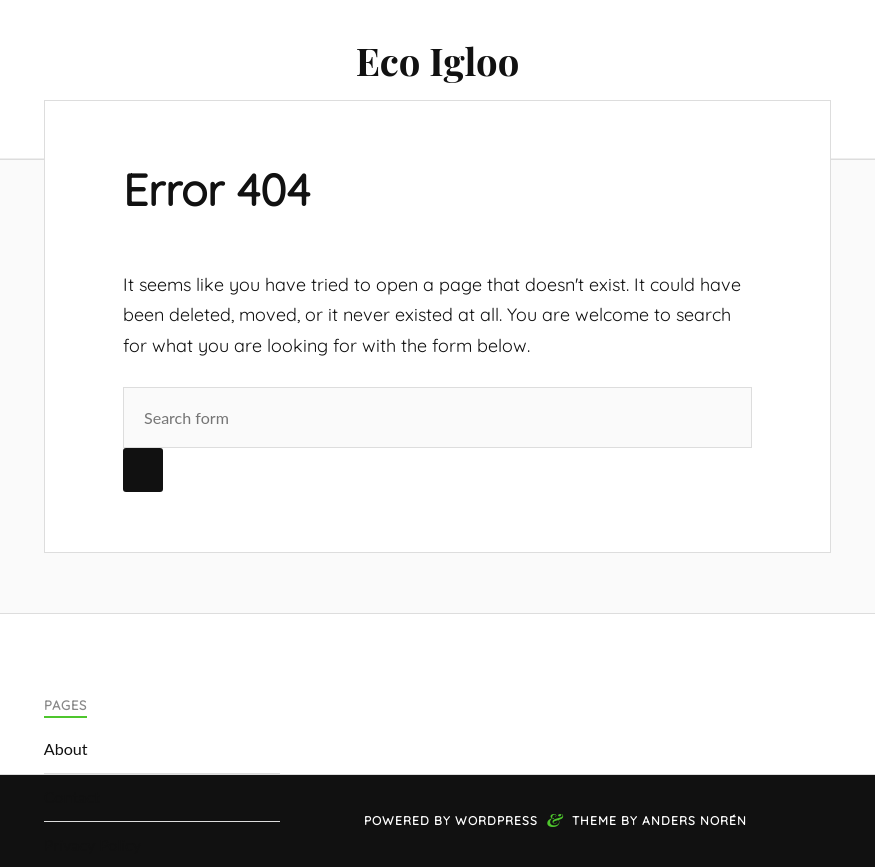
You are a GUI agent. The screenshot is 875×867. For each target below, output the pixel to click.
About (66, 748)
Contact (72, 796)
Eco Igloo (438, 60)
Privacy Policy (92, 844)
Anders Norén (694, 820)
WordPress (496, 820)
